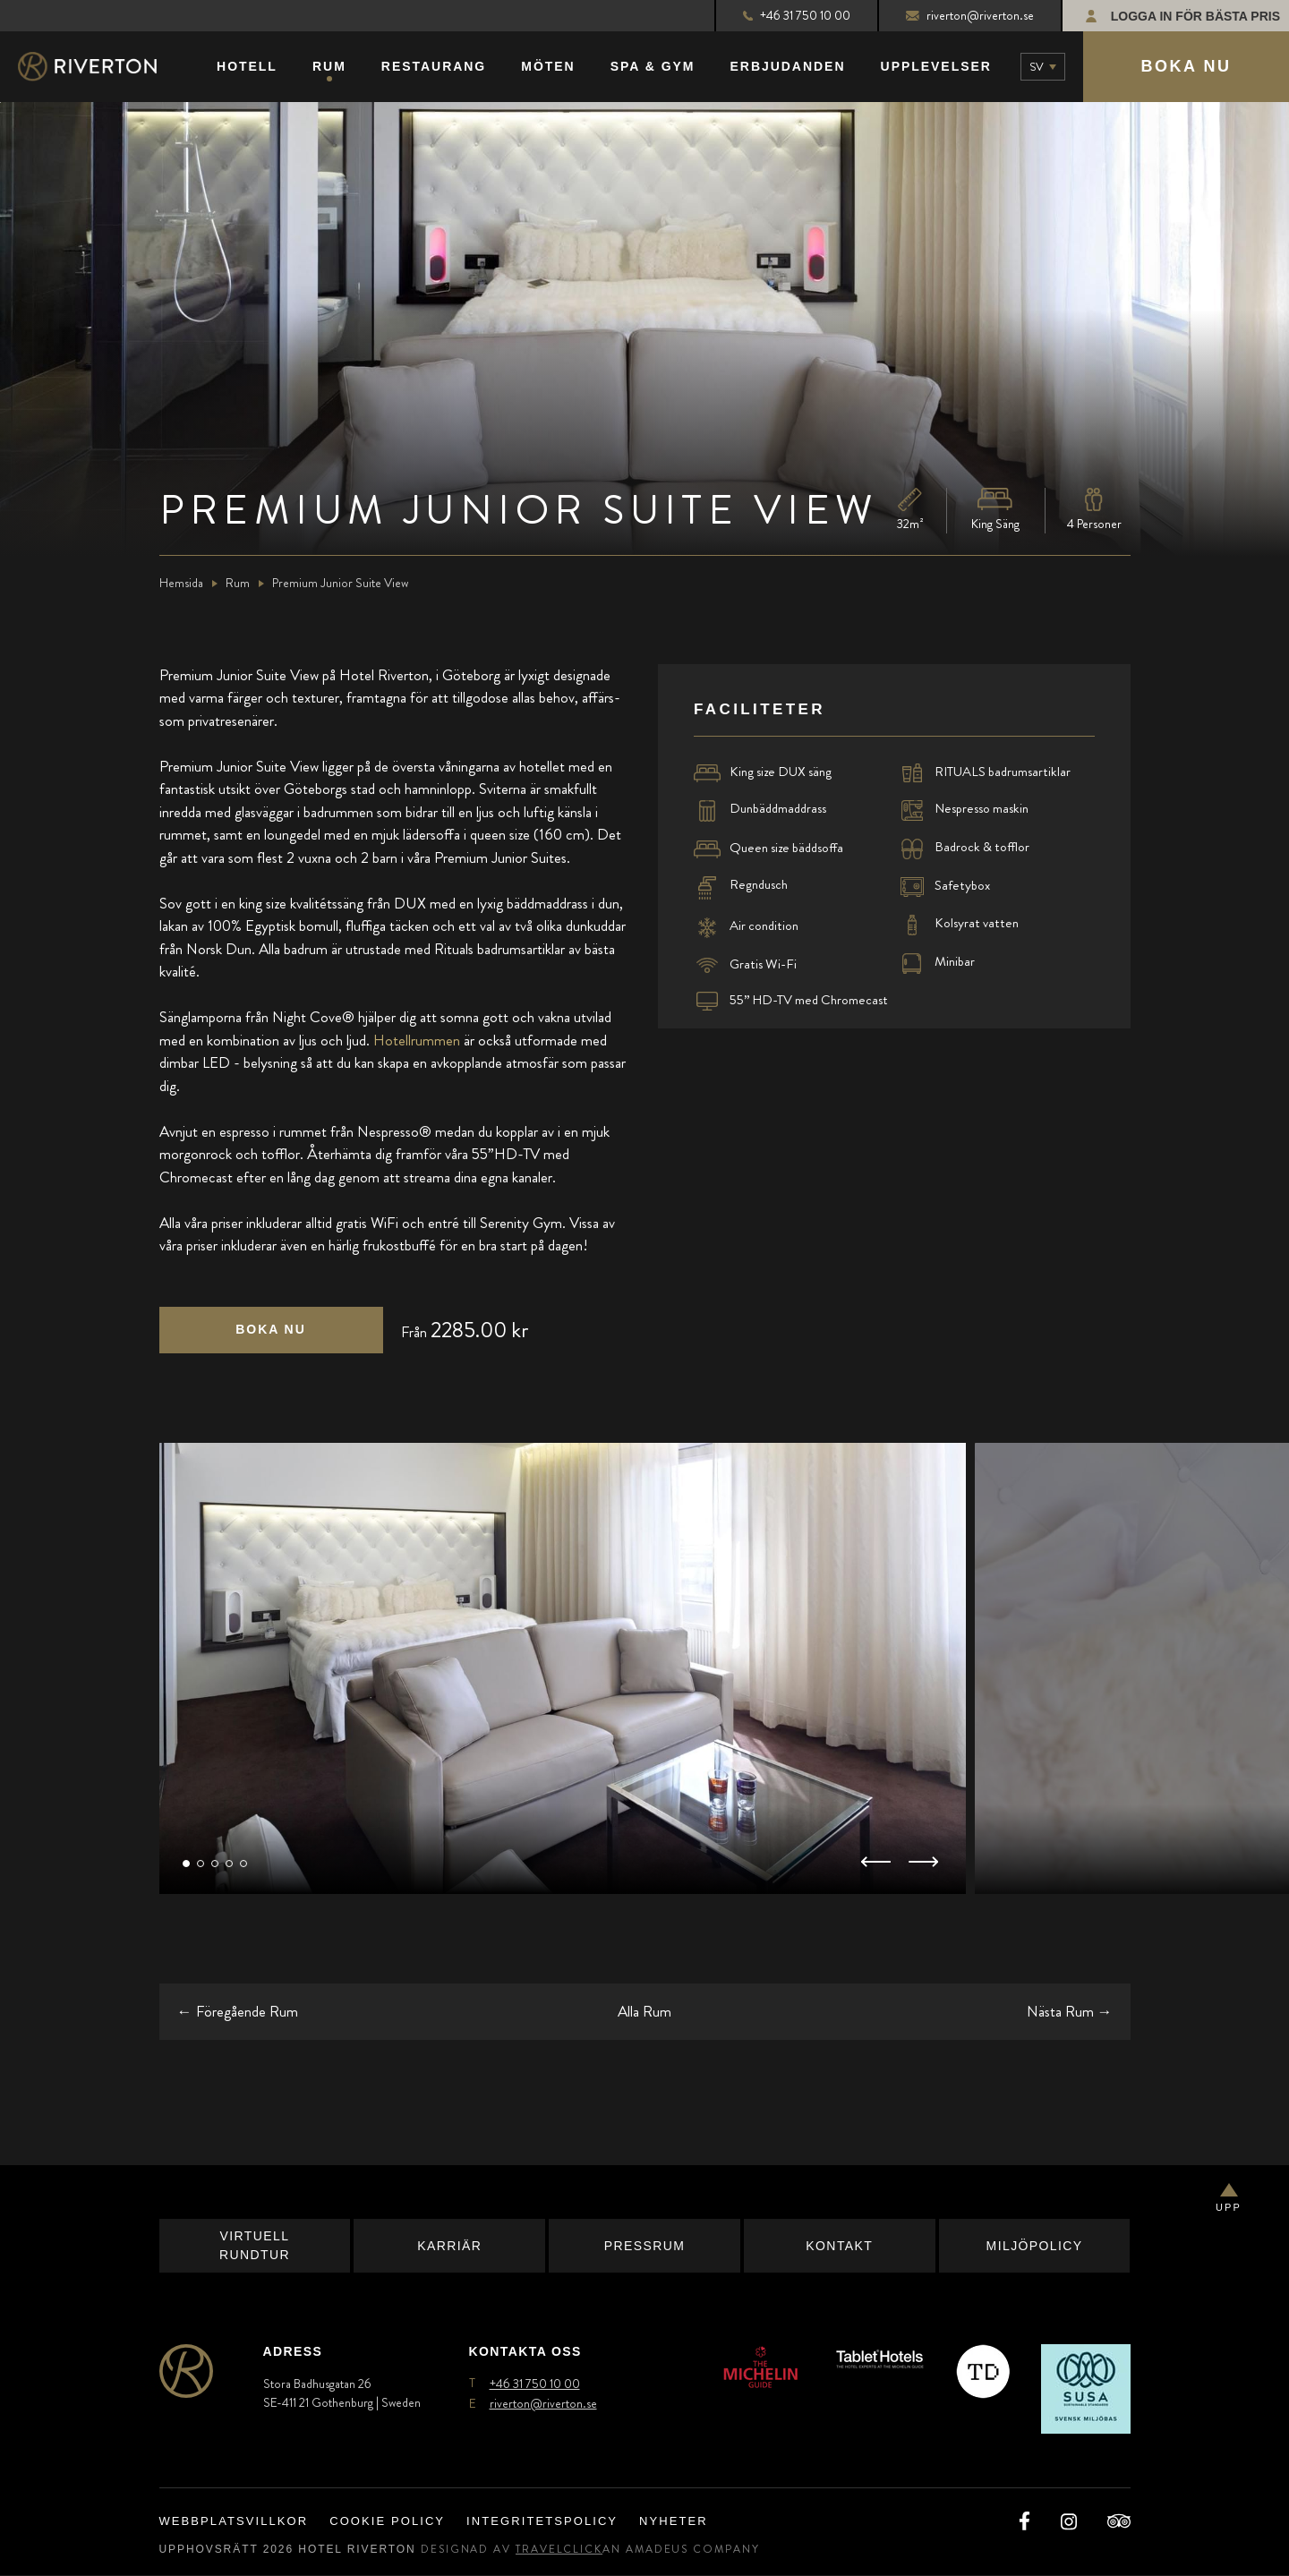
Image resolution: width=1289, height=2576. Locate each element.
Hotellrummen (416, 1041)
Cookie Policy (387, 2522)
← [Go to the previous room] (237, 2012)
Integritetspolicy (542, 2522)
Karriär (449, 2246)
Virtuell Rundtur (254, 2247)
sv (1036, 66)
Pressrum (645, 2246)
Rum (238, 584)
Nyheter (673, 2522)
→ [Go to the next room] (1070, 2012)
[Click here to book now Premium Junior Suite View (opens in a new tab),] (271, 1331)
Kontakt (839, 2246)
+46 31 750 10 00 (796, 15)
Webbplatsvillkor (234, 2522)
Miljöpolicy (1034, 2246)
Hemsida (181, 584)
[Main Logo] (103, 67)
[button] (186, 1865)
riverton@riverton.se (970, 15)
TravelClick (559, 2550)
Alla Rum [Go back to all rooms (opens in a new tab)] (644, 2012)
